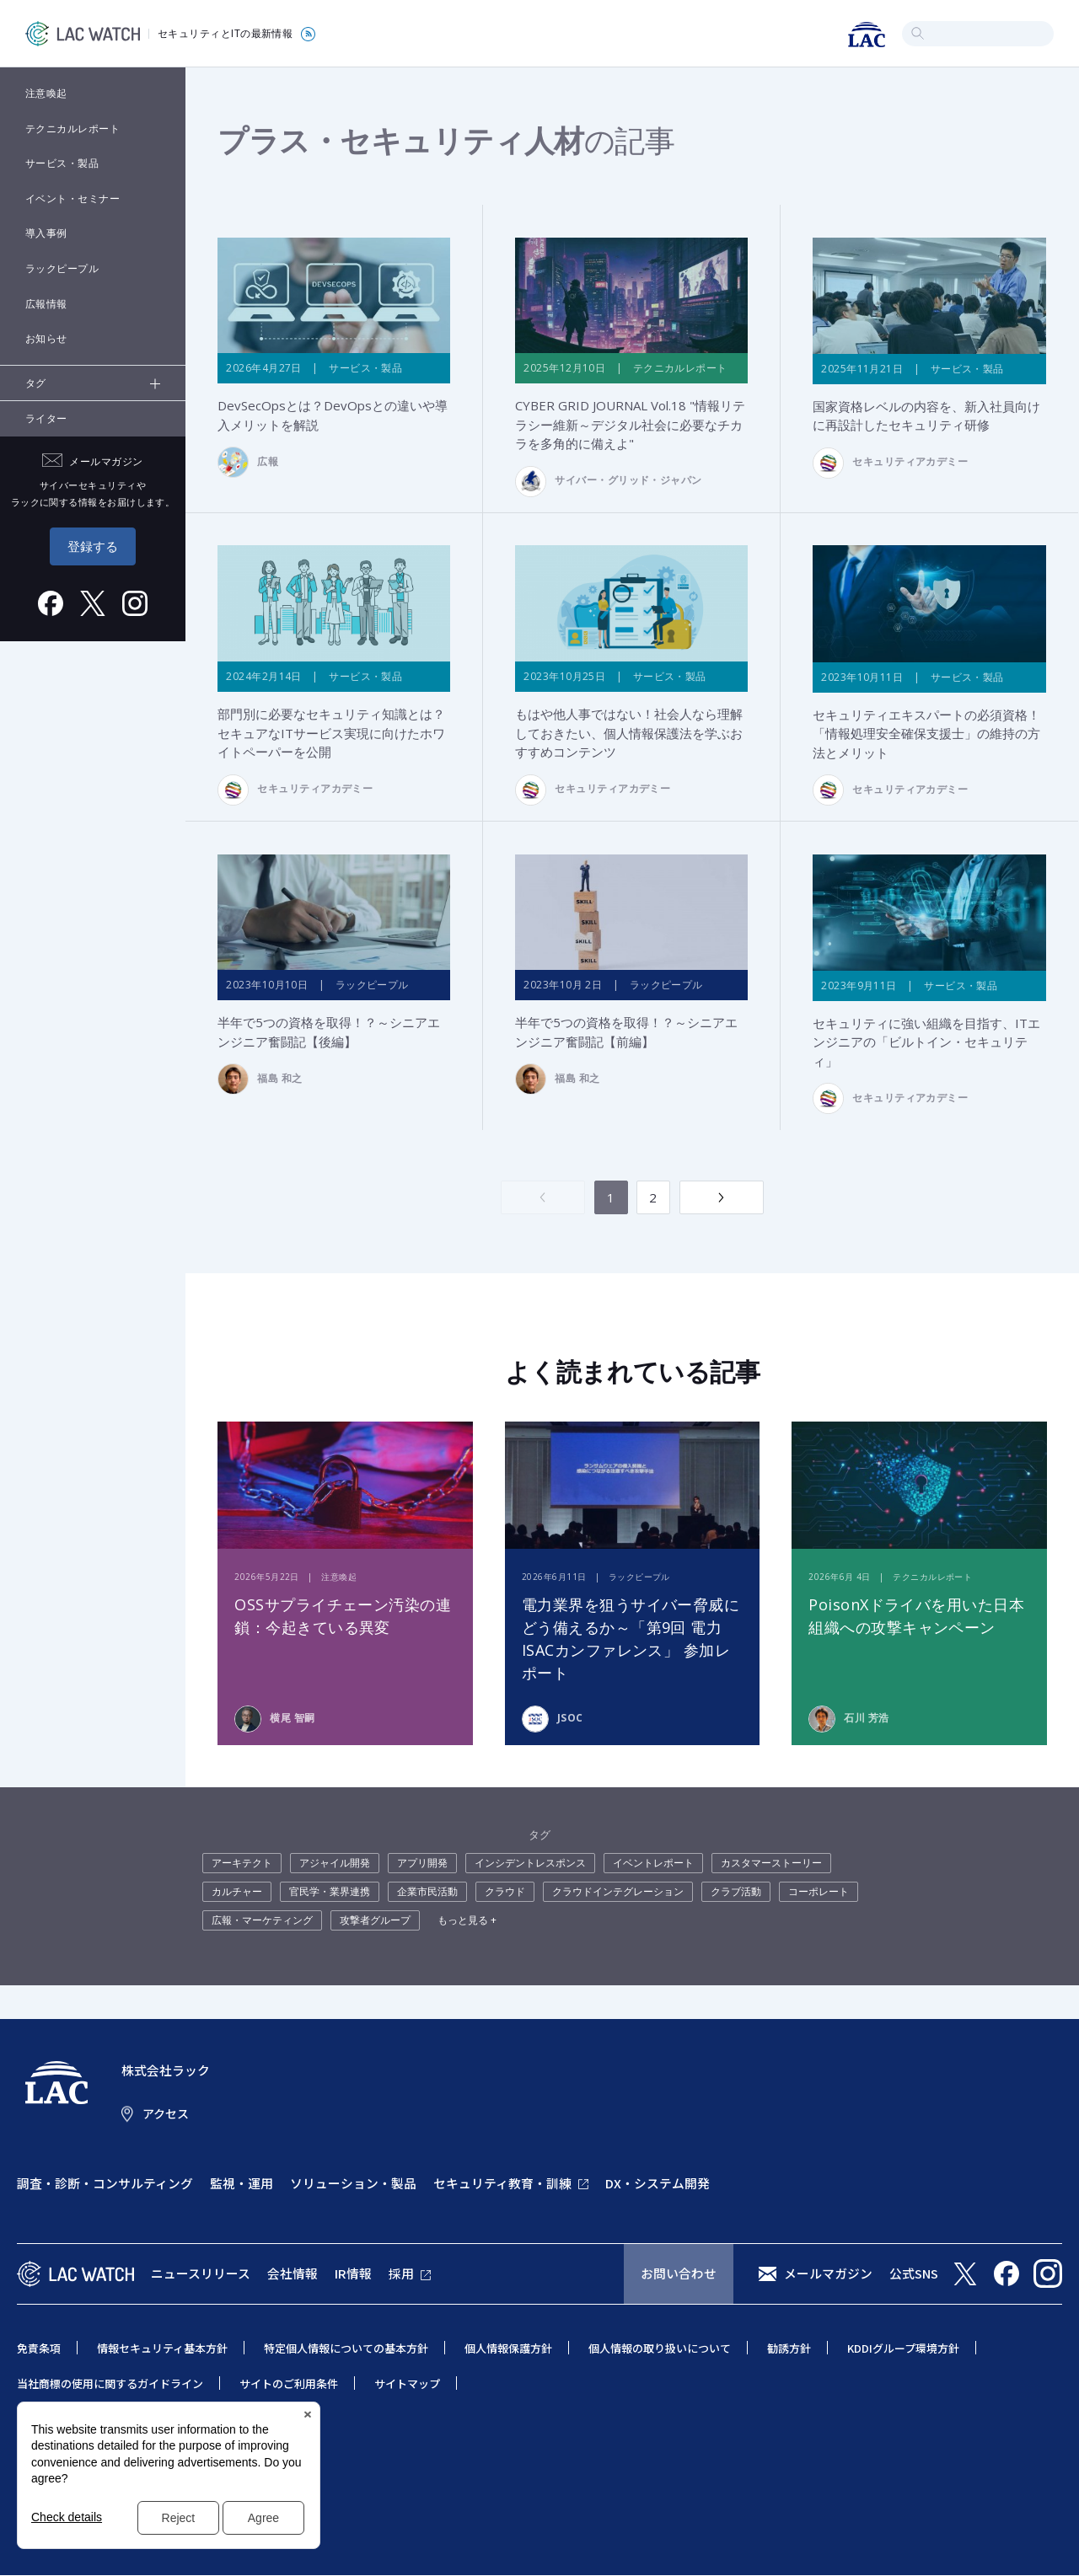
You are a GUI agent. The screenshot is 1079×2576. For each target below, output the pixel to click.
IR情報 (353, 2274)
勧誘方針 (789, 2348)
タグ (35, 383)
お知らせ (46, 338)
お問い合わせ (679, 2274)
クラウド (505, 1892)
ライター (46, 418)
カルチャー (237, 1892)
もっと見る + (467, 1921)
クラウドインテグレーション (618, 1892)
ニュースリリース (200, 2274)
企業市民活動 (427, 1892)
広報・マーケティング (262, 1921)
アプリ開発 (422, 1863)
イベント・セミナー (72, 198)
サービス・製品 (62, 163)
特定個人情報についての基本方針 (346, 2348)
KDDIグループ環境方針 (903, 2348)
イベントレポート (653, 1863)
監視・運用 (241, 2183)
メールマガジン (828, 2274)
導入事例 (46, 233)
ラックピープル (62, 268)
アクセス (165, 2114)
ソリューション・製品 (353, 2183)
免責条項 (39, 2348)
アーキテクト (242, 1863)
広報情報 (46, 304)
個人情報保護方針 (508, 2348)
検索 (917, 33)
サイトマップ (407, 2383)
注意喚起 (46, 93)
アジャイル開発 (334, 1863)
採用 (401, 2274)
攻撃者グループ (375, 1921)
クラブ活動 (736, 1892)
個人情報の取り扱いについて (659, 2348)
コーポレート (818, 1892)
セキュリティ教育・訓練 (502, 2183)
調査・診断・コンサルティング (105, 2183)
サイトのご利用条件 (288, 2383)
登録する (92, 546)
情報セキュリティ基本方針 (162, 2348)
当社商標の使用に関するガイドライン (110, 2383)
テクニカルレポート (72, 128)
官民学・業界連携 (329, 1892)
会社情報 (292, 2274)
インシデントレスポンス (530, 1863)
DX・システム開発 (657, 2183)
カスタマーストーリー (771, 1863)
